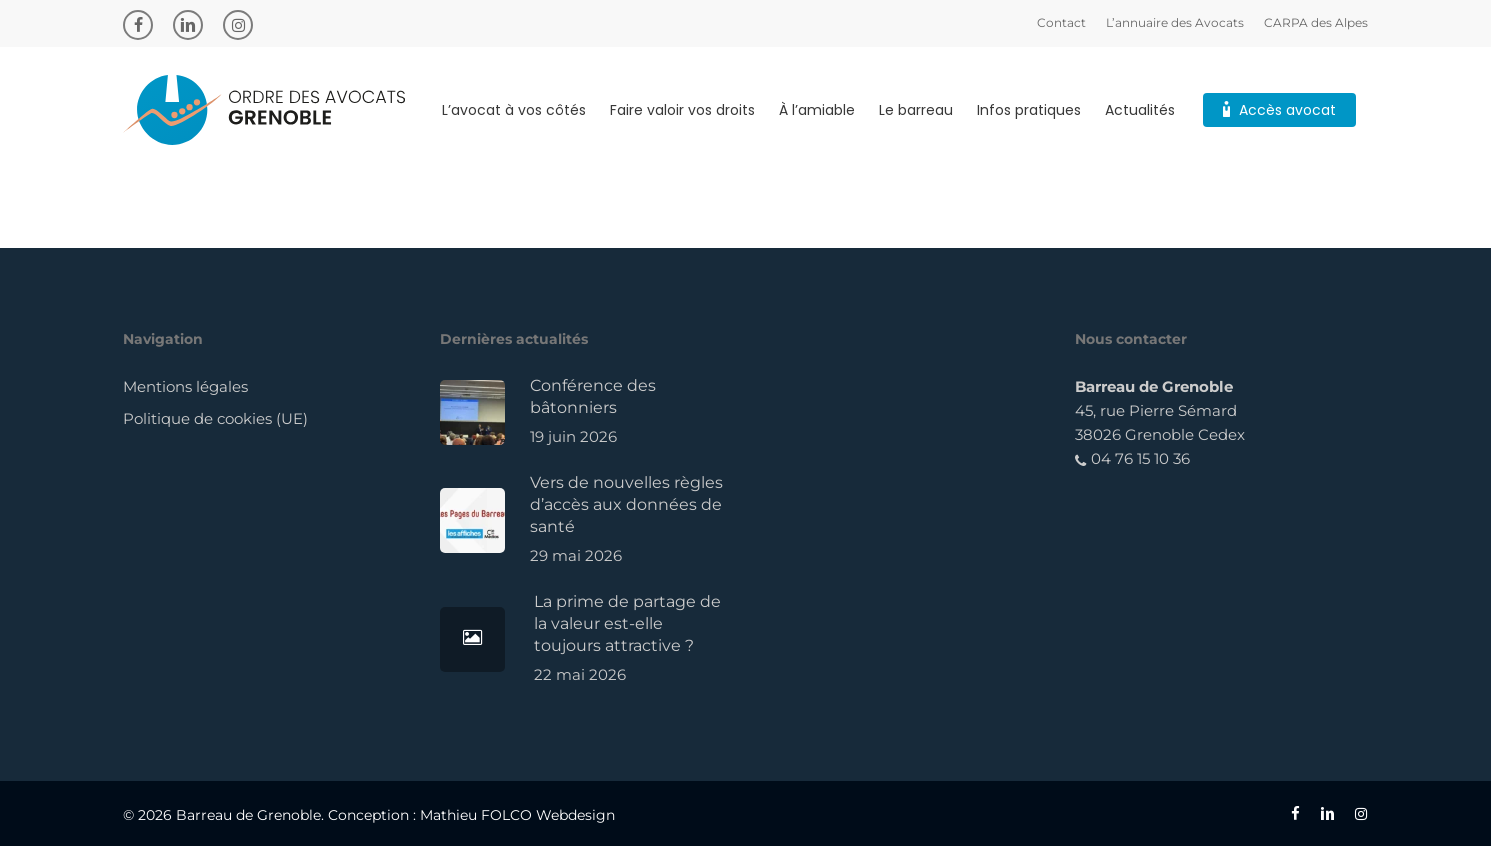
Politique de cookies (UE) (215, 418)
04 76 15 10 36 (1132, 458)
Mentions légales (185, 386)
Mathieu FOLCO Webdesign (517, 815)
